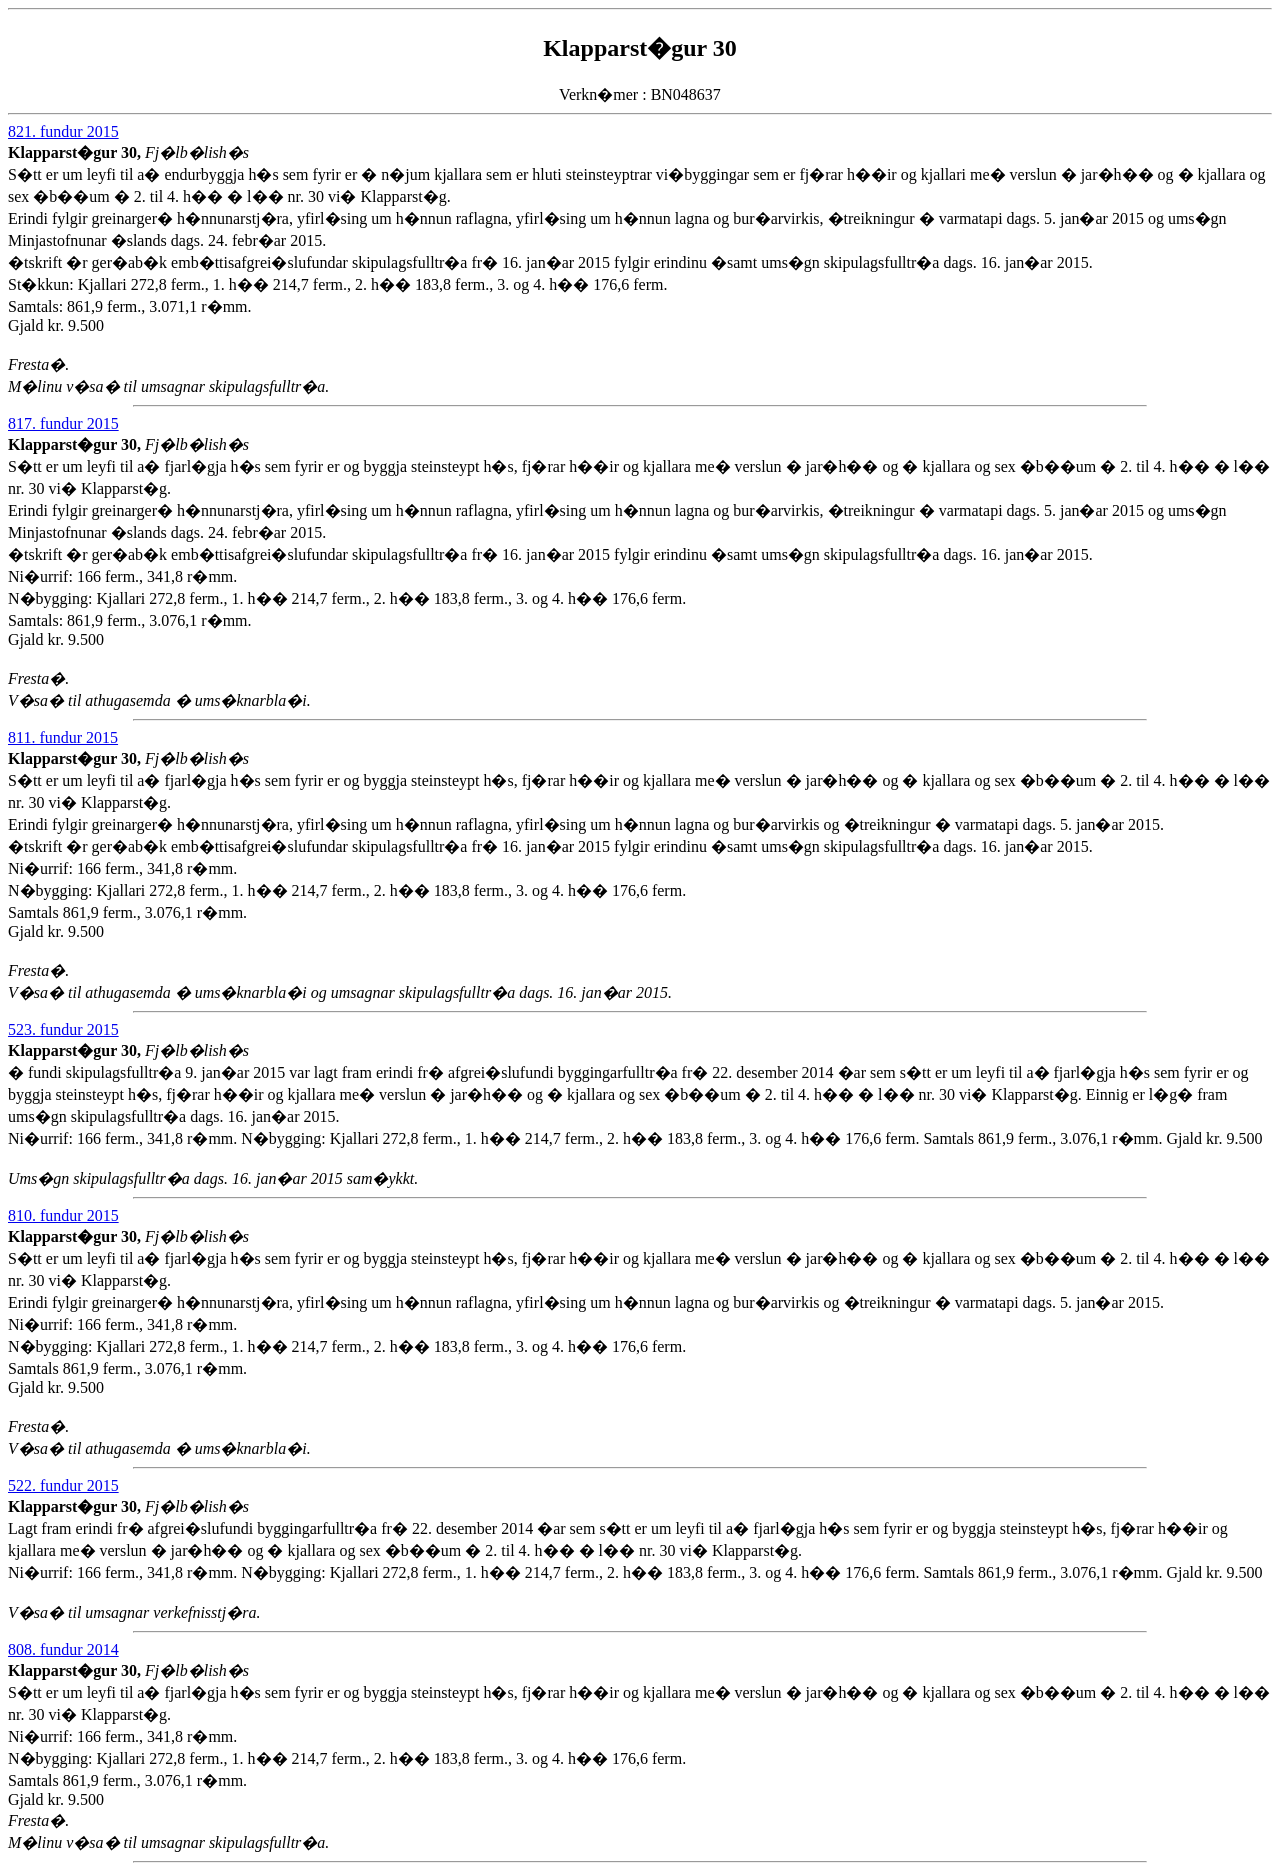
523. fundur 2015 (63, 1029)
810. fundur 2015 (63, 1215)
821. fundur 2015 (63, 131)
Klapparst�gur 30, (76, 152)
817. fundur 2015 (63, 423)
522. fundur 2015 (63, 1485)
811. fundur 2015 (63, 737)
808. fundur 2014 (63, 1649)
